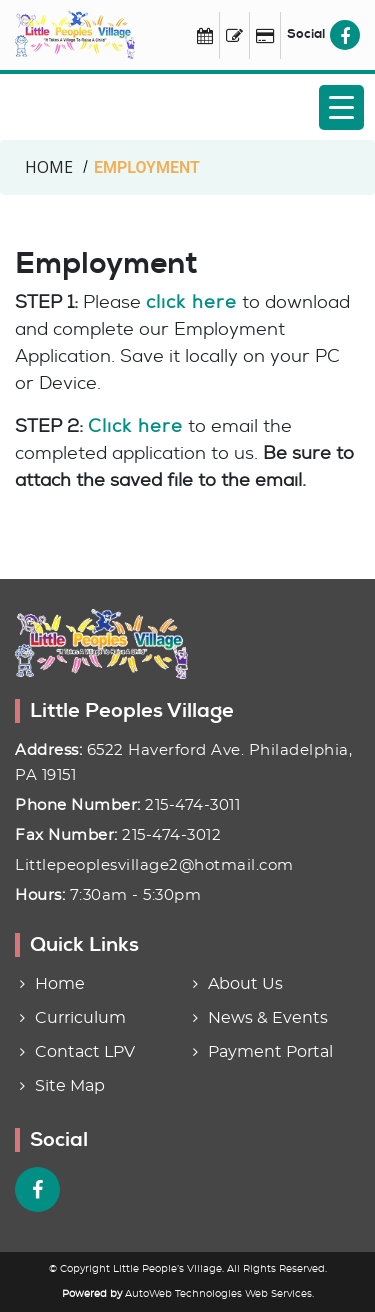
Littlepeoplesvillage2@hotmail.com (154, 865)
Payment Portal (270, 1052)
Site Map (70, 1086)
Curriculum (80, 1018)
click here (191, 302)
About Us (245, 984)
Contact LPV (85, 1052)
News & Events (268, 1018)
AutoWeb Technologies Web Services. (219, 1294)
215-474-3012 (171, 835)
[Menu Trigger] (341, 107)
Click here (135, 426)
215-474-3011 (192, 805)
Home (60, 984)
